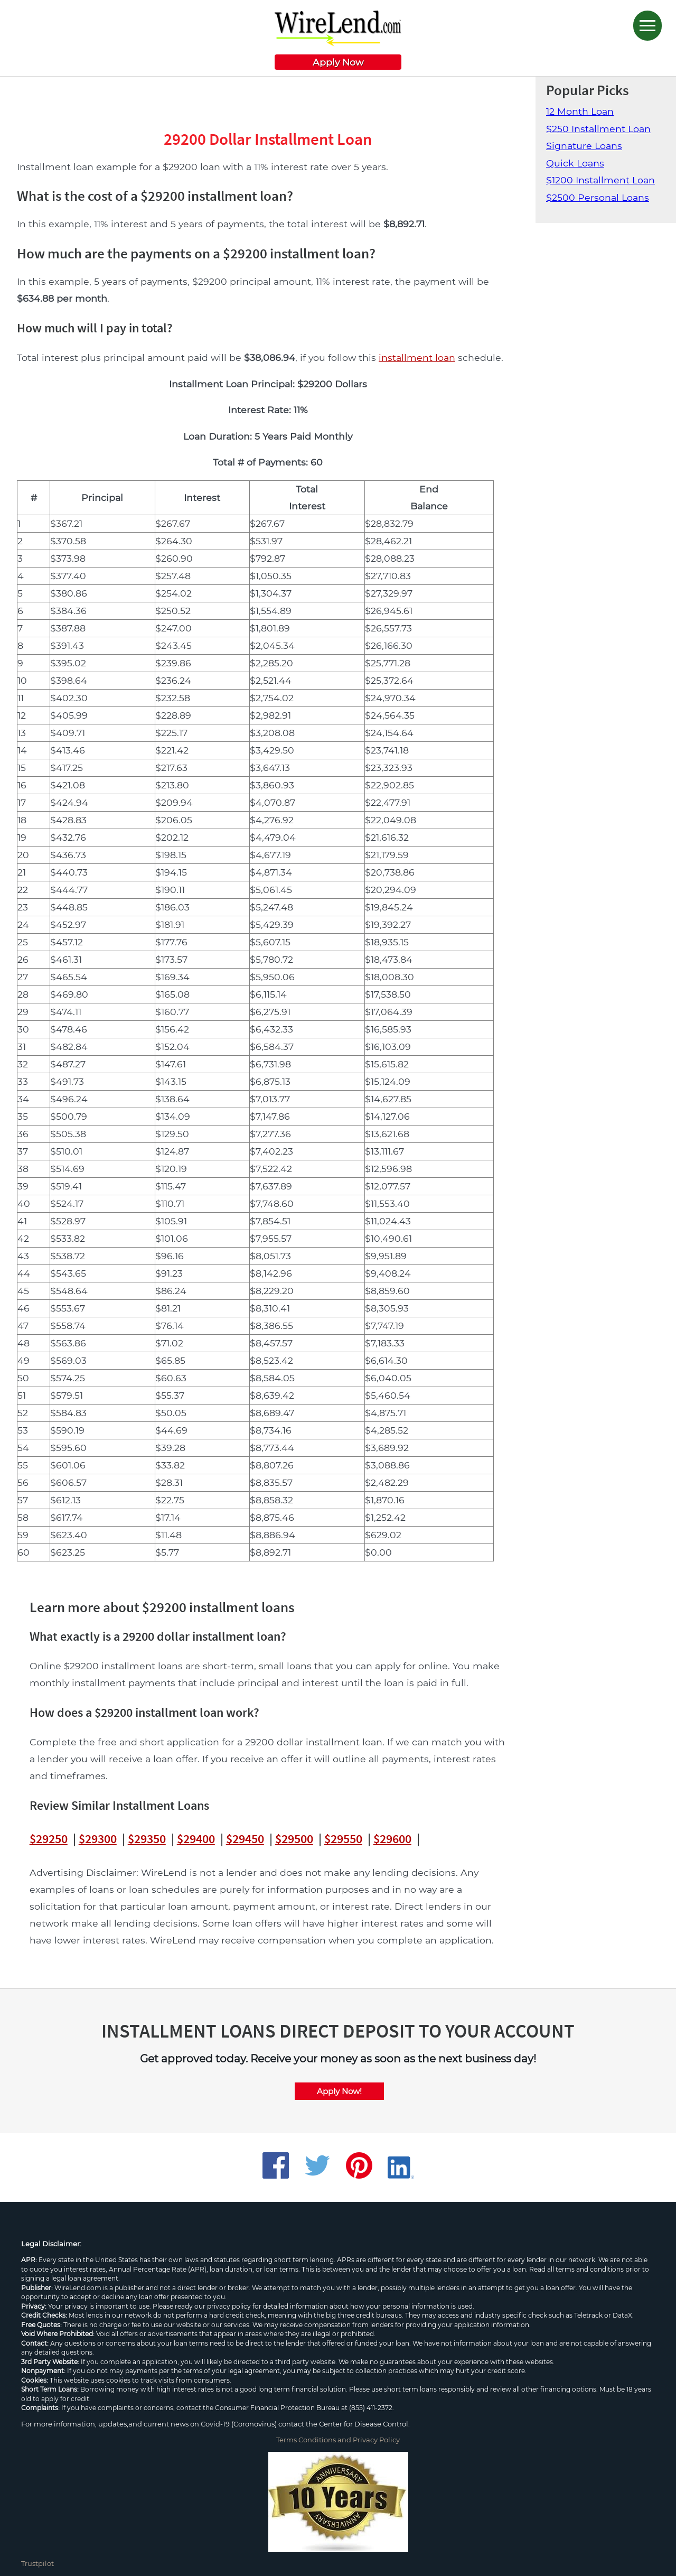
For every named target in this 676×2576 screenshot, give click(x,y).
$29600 (392, 1838)
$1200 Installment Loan (600, 179)
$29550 (343, 1838)
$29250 (49, 1838)
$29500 (294, 1838)
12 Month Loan (580, 111)
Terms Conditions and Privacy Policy (338, 2439)
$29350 (147, 1838)
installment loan (417, 357)
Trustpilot (37, 2563)
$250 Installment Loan (598, 128)
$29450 (245, 1838)
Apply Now (338, 62)
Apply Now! (339, 2091)
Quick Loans (575, 163)
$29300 (98, 1838)
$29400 (196, 1838)
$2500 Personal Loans (597, 197)
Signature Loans (584, 145)
